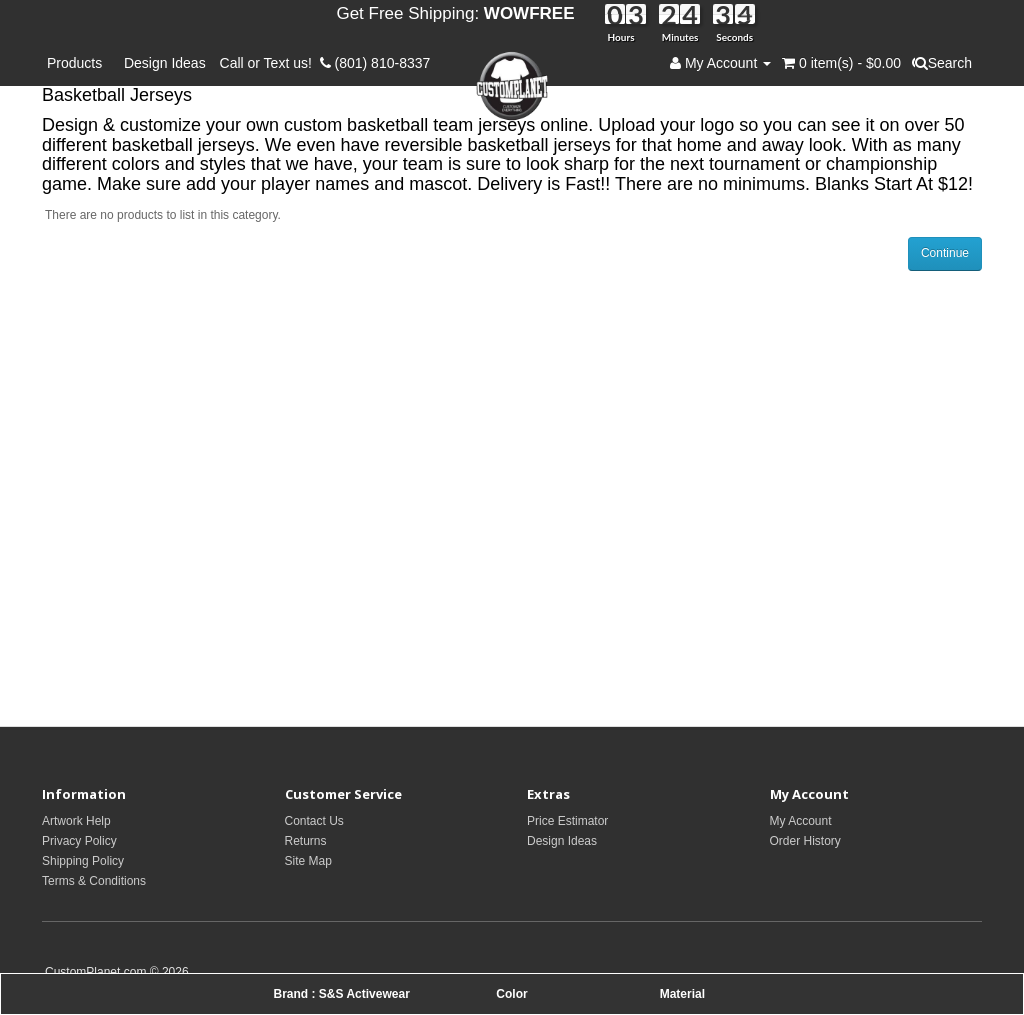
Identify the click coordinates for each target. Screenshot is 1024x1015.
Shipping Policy (83, 861)
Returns (306, 841)
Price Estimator (567, 821)
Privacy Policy (79, 841)
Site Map (308, 861)
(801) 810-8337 (375, 63)
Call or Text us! (270, 63)
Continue (945, 253)
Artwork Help (76, 821)
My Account (801, 821)
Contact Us (314, 821)
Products (78, 63)
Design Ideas (165, 63)
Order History (805, 841)
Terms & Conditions (94, 881)
